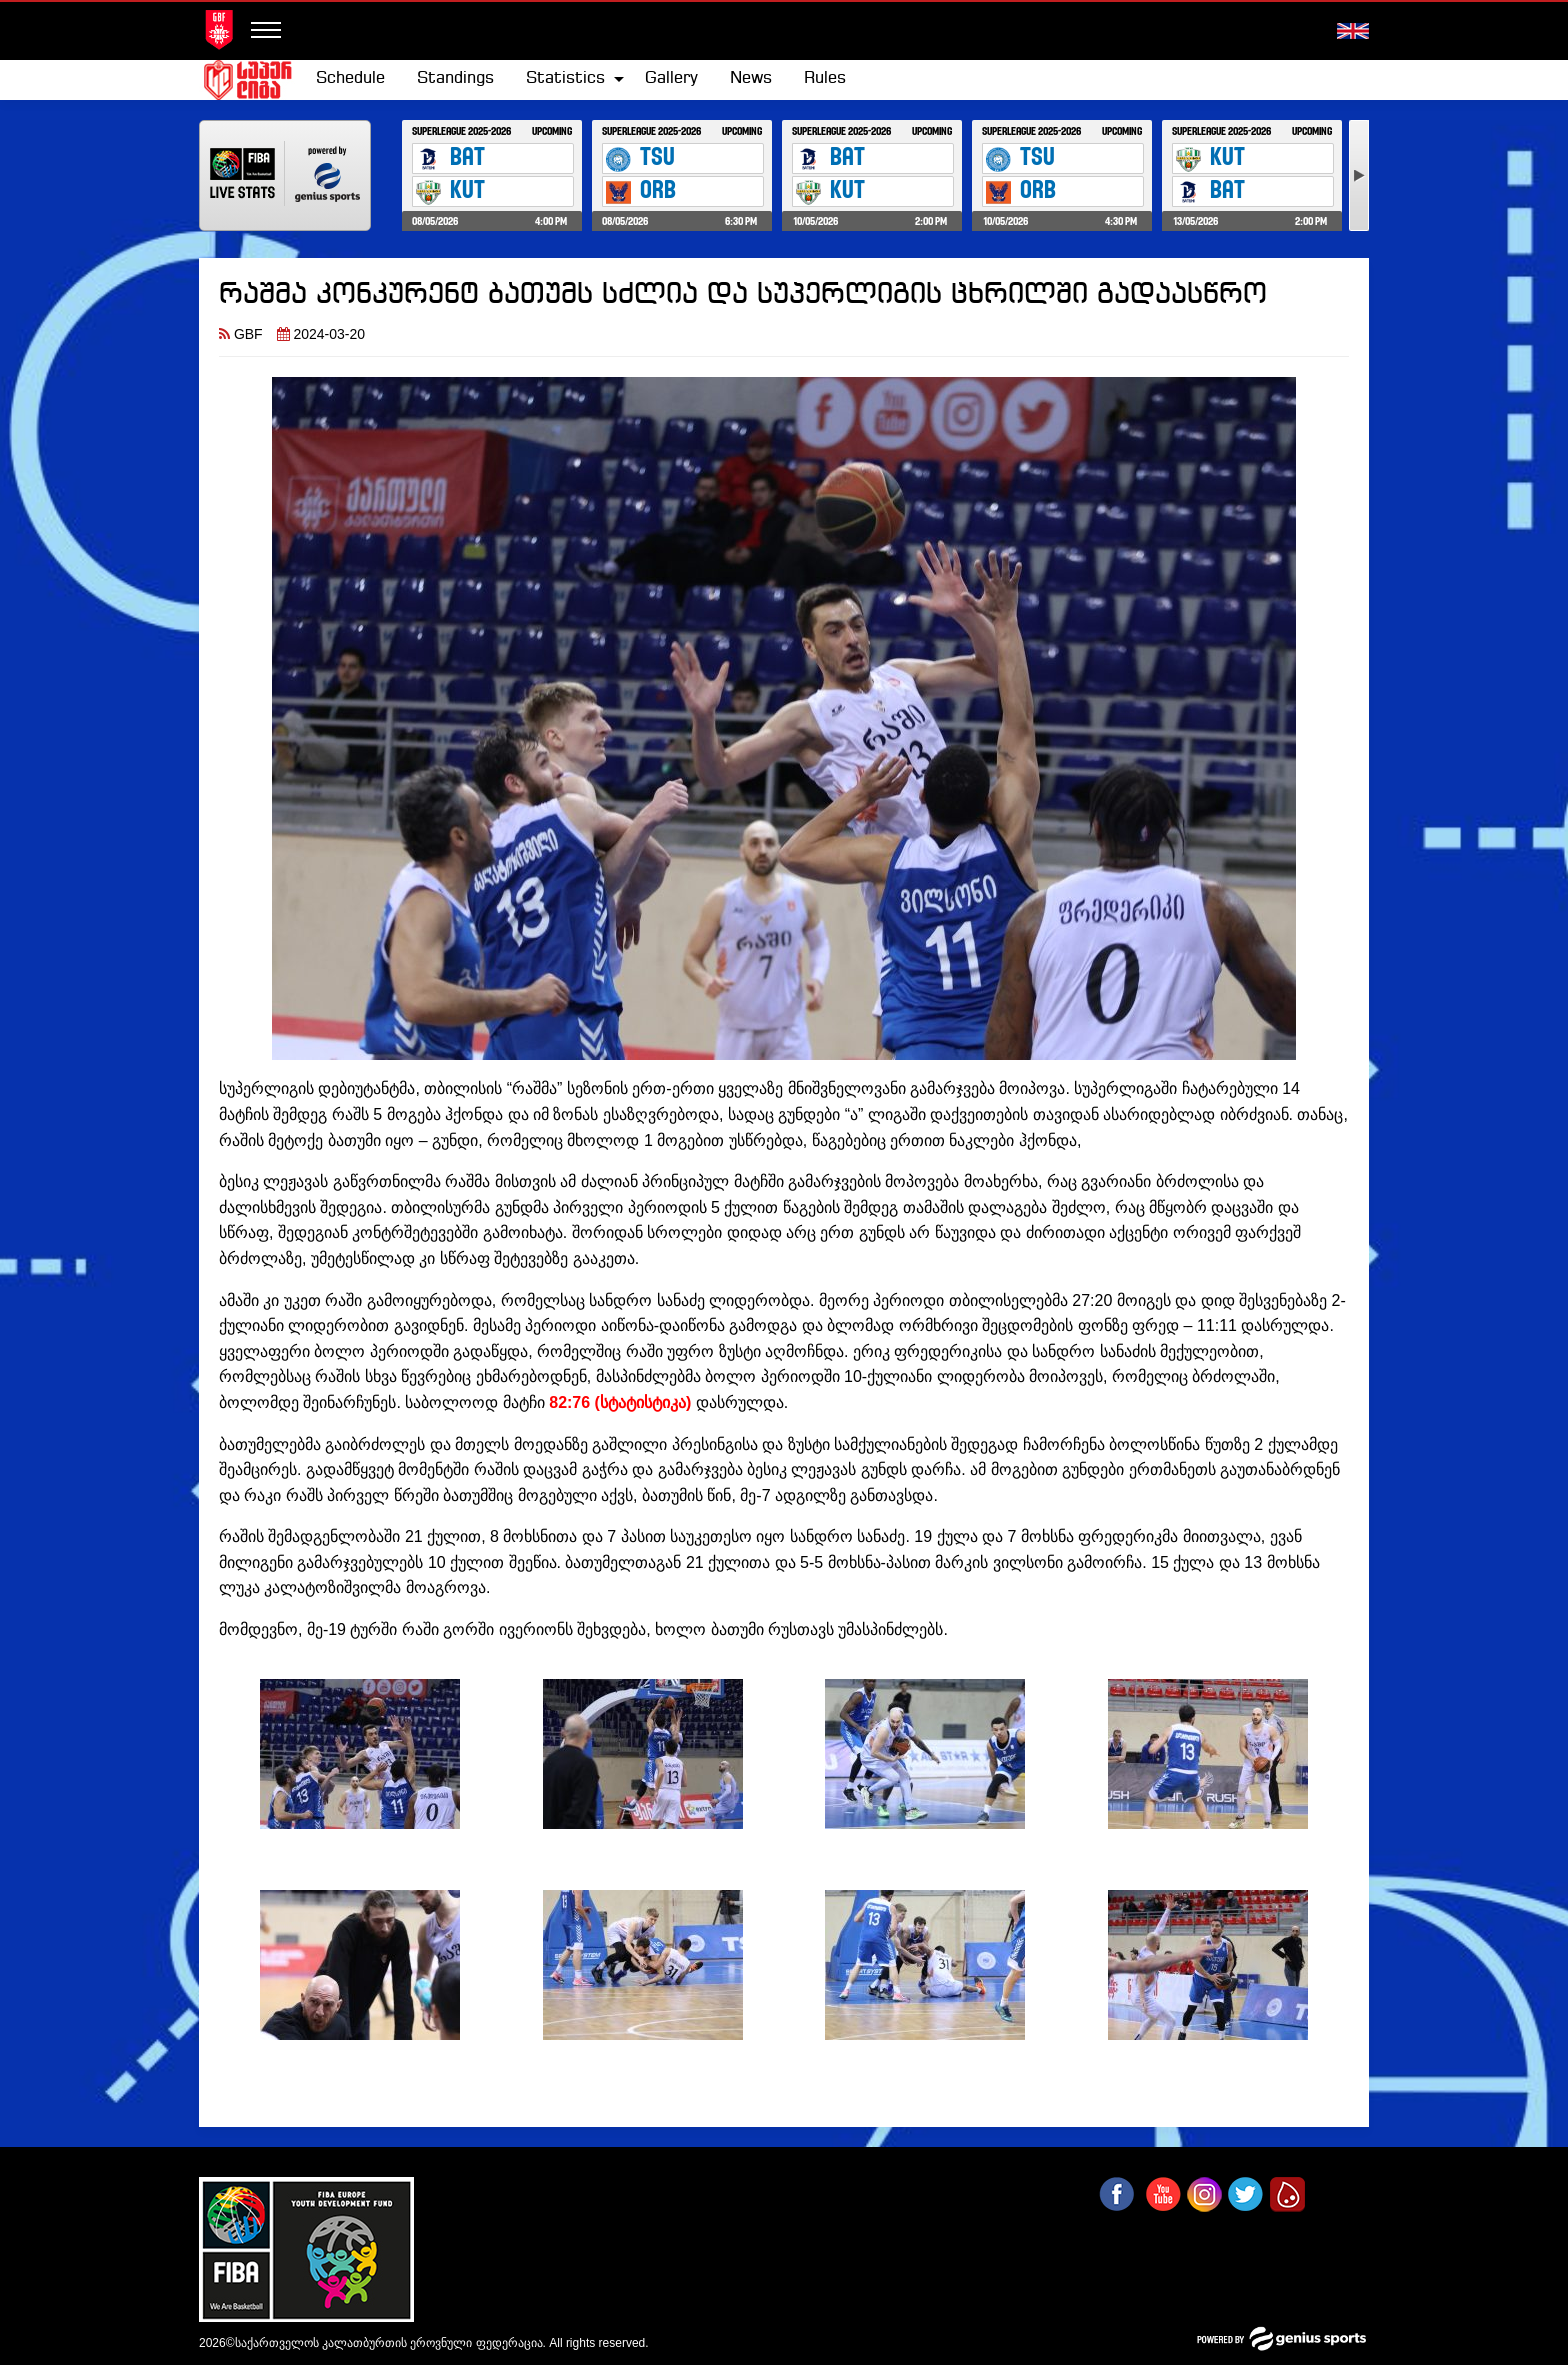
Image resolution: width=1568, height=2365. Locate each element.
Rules (825, 78)
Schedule (350, 78)
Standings (455, 78)
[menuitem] (350, 79)
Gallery (671, 78)
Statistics (565, 78)
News (751, 78)
